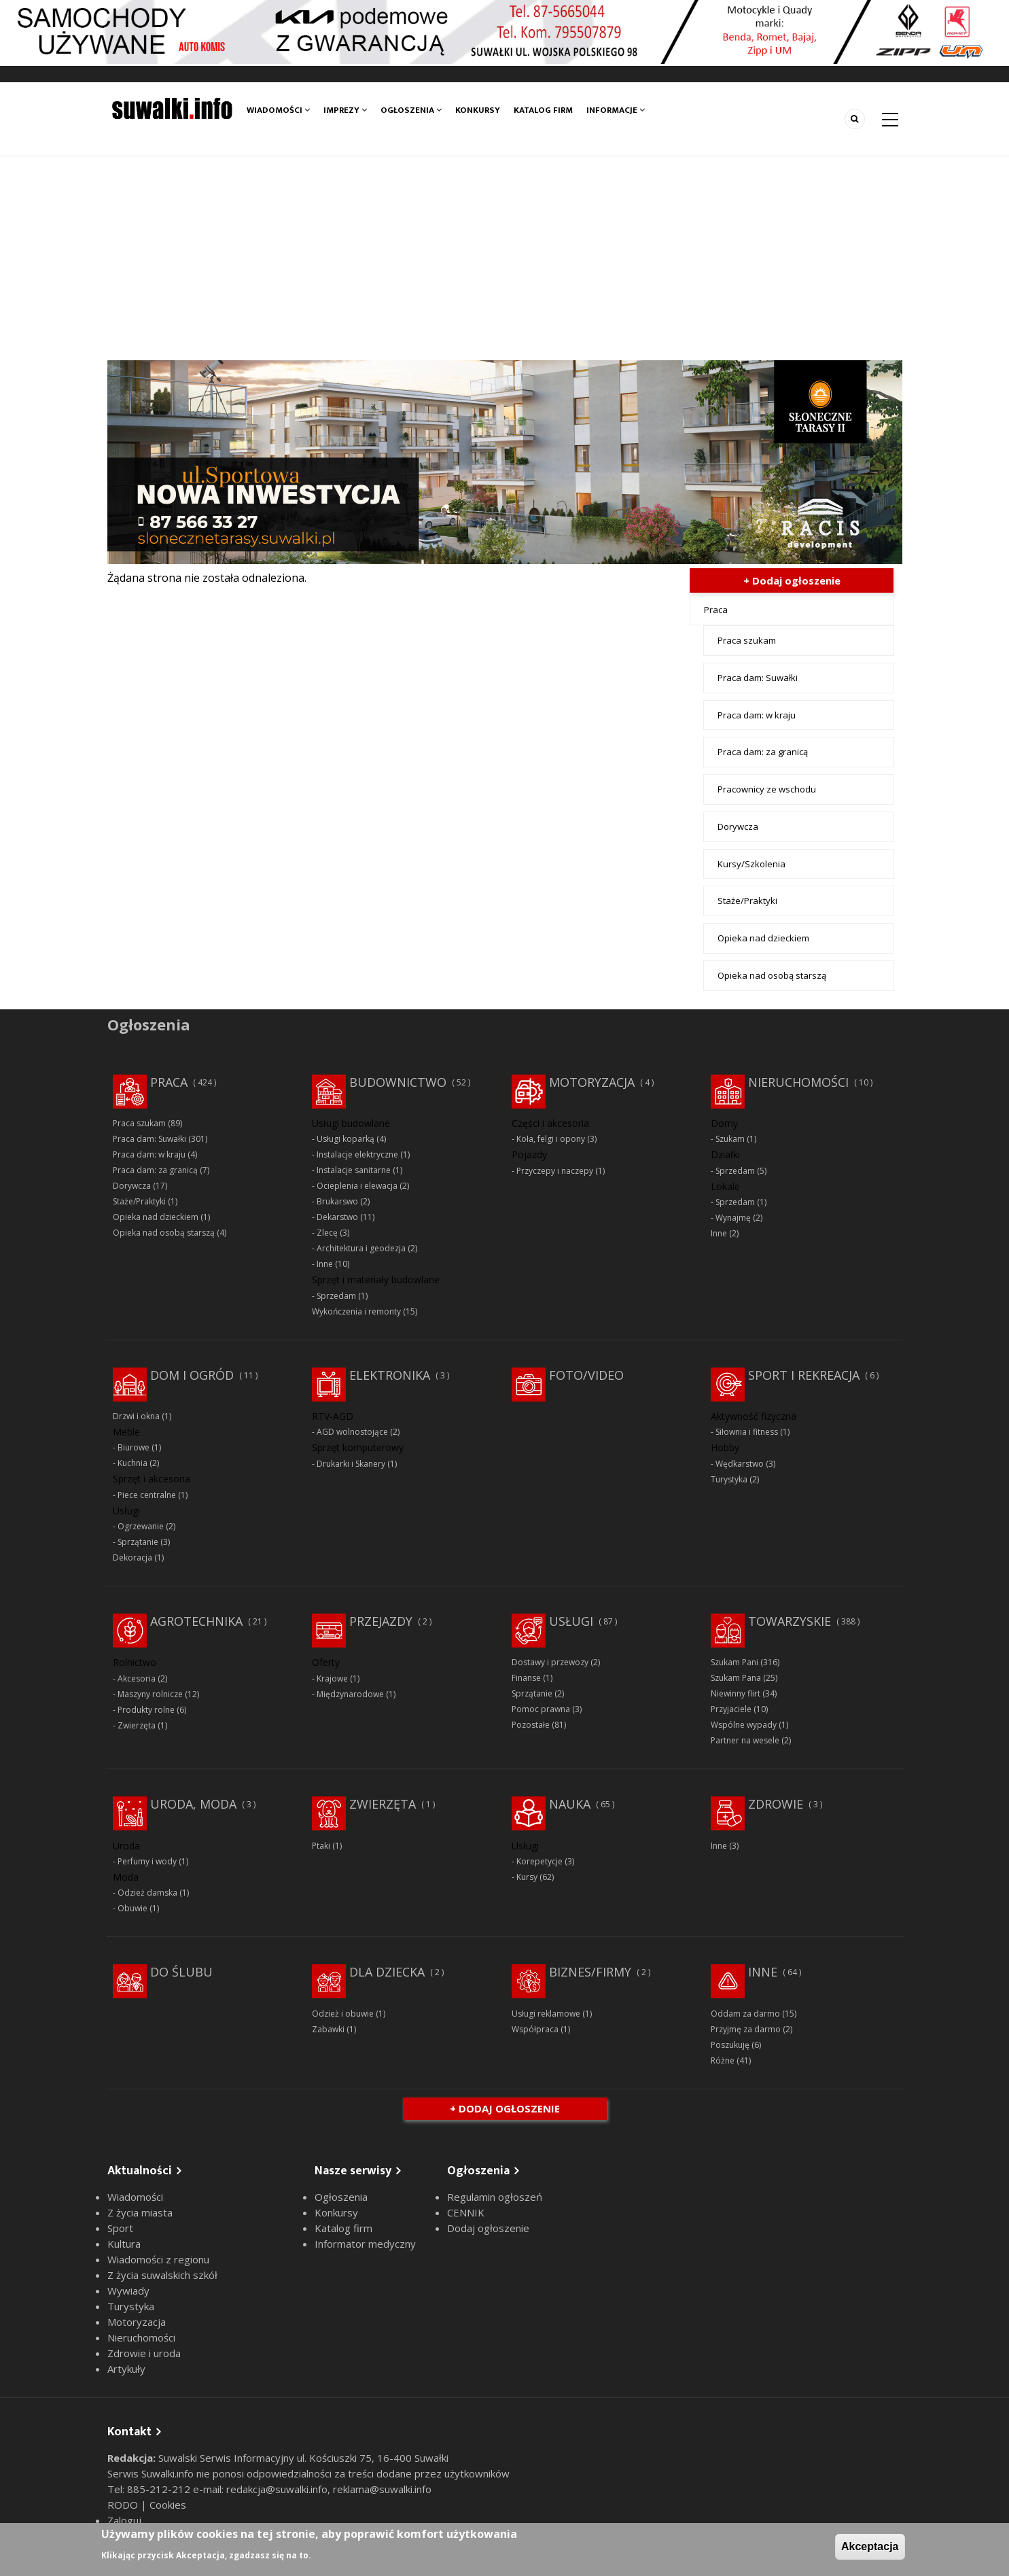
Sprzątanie (138, 1542)
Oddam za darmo (745, 2013)
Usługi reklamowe (546, 2013)
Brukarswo (337, 1201)
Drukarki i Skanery (351, 1463)
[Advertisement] (505, 258)
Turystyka (729, 1479)
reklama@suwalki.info (382, 2489)
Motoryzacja (592, 1082)
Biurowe (133, 1447)
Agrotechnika (196, 1621)
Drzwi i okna (136, 1416)
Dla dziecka (387, 1972)
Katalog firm (543, 110)
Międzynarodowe (350, 1694)
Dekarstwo (337, 1217)
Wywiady (128, 2290)
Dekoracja (132, 1557)
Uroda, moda (193, 1804)
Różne (722, 2060)
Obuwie (132, 1908)
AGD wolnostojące (352, 1432)
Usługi (571, 1621)
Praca (716, 610)
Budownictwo (397, 1082)
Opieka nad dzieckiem (763, 938)
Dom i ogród (192, 1375)
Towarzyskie (789, 1621)
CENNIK (465, 2212)
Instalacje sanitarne (354, 1170)
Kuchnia (132, 1463)
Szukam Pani (734, 1662)
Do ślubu (181, 1972)
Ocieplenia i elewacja (357, 1185)
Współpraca (535, 2029)
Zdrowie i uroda (144, 2353)
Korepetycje (539, 1861)
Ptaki (321, 1845)
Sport (120, 2228)
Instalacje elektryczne (357, 1154)
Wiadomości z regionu (158, 2259)
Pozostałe (531, 1724)
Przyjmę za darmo (746, 2029)
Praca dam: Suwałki (758, 678)
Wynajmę (733, 1217)
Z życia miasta (140, 2212)
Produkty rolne (146, 1710)
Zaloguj (124, 2520)
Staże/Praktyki (747, 900)
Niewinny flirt (735, 1693)
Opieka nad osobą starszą (772, 975)
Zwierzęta (137, 1725)
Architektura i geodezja (361, 1248)
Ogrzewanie (141, 1526)
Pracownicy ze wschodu (767, 789)
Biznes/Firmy (590, 1972)
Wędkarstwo (739, 1463)
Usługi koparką (345, 1139)
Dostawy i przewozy (550, 1662)
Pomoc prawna (541, 1709)
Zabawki (328, 2029)
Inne (325, 1264)
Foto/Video (586, 1375)
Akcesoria (137, 1678)
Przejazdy (380, 1621)
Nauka (569, 1804)
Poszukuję (730, 2045)
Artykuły (126, 2368)
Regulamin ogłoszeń (494, 2197)
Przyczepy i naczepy (554, 1171)
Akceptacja (870, 2546)
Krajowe (332, 1678)
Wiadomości (278, 110)
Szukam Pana (736, 1678)
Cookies (167, 2504)
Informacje (615, 110)
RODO (124, 2504)
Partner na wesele (745, 1740)
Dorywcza (738, 826)
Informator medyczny (365, 2243)
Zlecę (327, 1232)
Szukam (730, 1139)
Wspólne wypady (744, 1724)
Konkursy (477, 110)
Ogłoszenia (411, 110)
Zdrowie (775, 1804)
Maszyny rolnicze (150, 1694)
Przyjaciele (731, 1709)
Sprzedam (336, 1296)
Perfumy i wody (147, 1861)
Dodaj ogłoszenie (488, 2228)
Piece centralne (147, 1495)
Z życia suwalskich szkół (162, 2275)
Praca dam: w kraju (757, 715)
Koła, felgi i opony (550, 1139)
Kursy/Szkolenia (751, 864)
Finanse (526, 1678)
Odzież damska (147, 1892)
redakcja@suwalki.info (277, 2489)
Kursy (526, 1877)
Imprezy (345, 110)
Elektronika (389, 1375)
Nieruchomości (798, 1082)
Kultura (124, 2243)
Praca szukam (747, 640)
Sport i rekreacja (804, 1375)
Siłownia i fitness (746, 1432)
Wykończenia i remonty (356, 1311)
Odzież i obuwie (343, 2013)
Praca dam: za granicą (763, 752)
